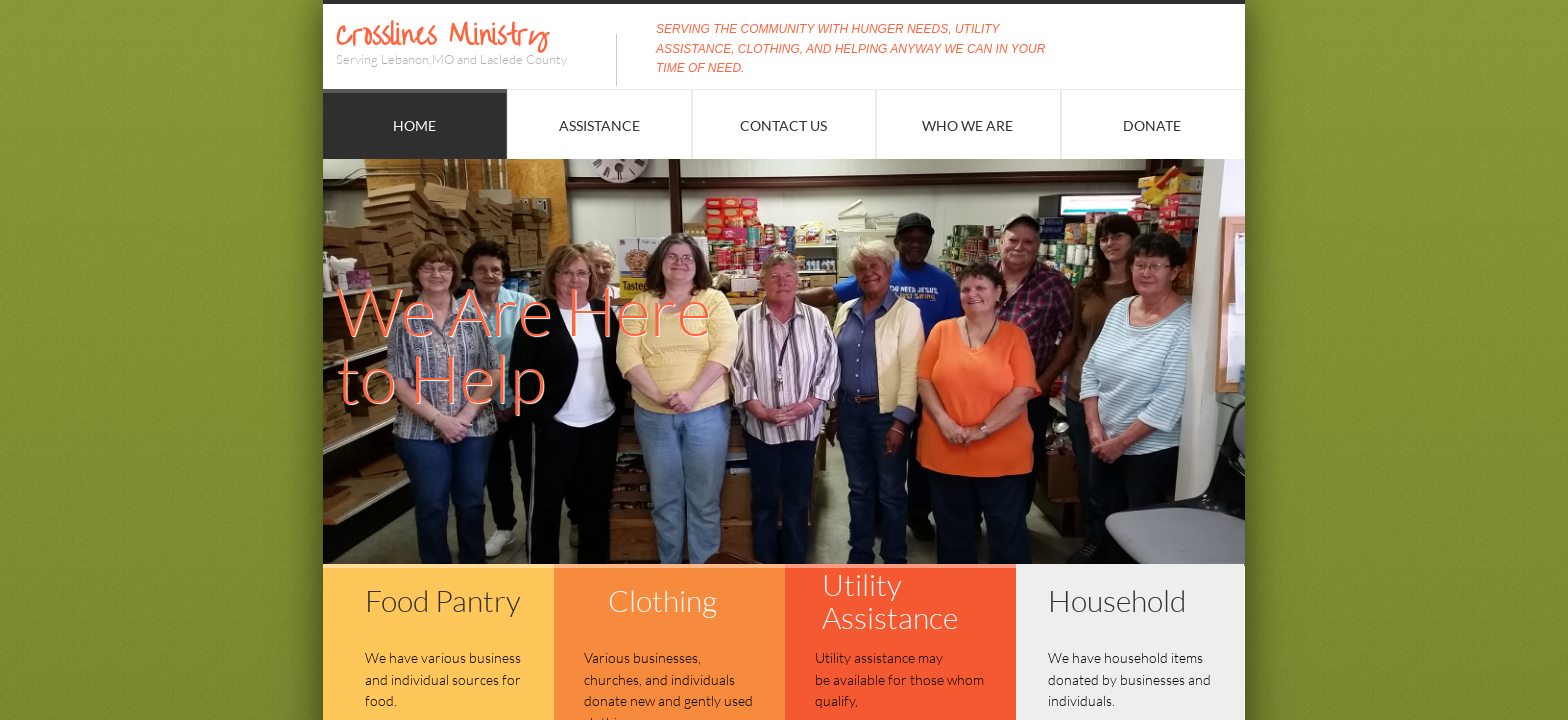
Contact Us (783, 125)
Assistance (599, 125)
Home (414, 125)
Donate (1152, 125)
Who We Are (967, 125)
